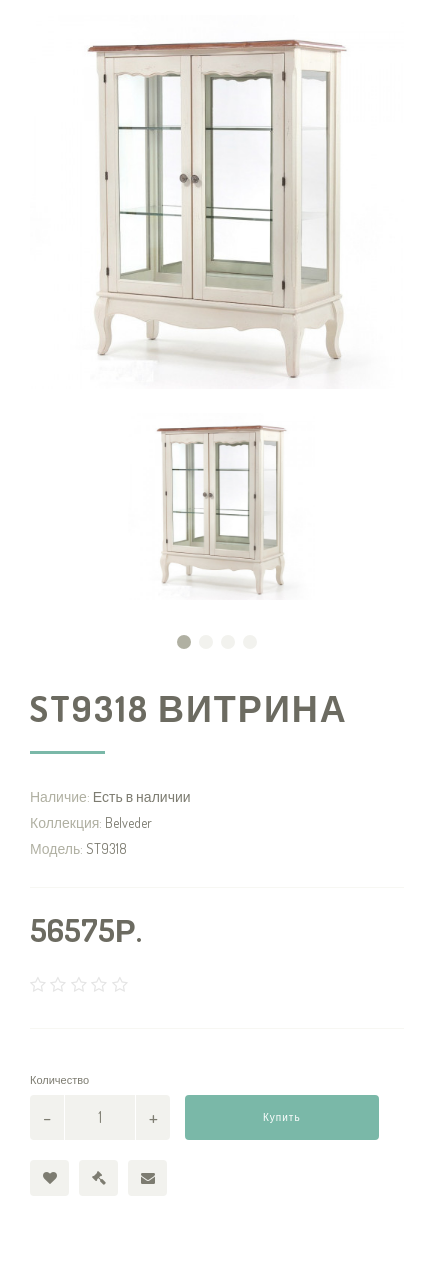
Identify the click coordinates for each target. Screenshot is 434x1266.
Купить (282, 1117)
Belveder (128, 822)
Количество (59, 1080)
